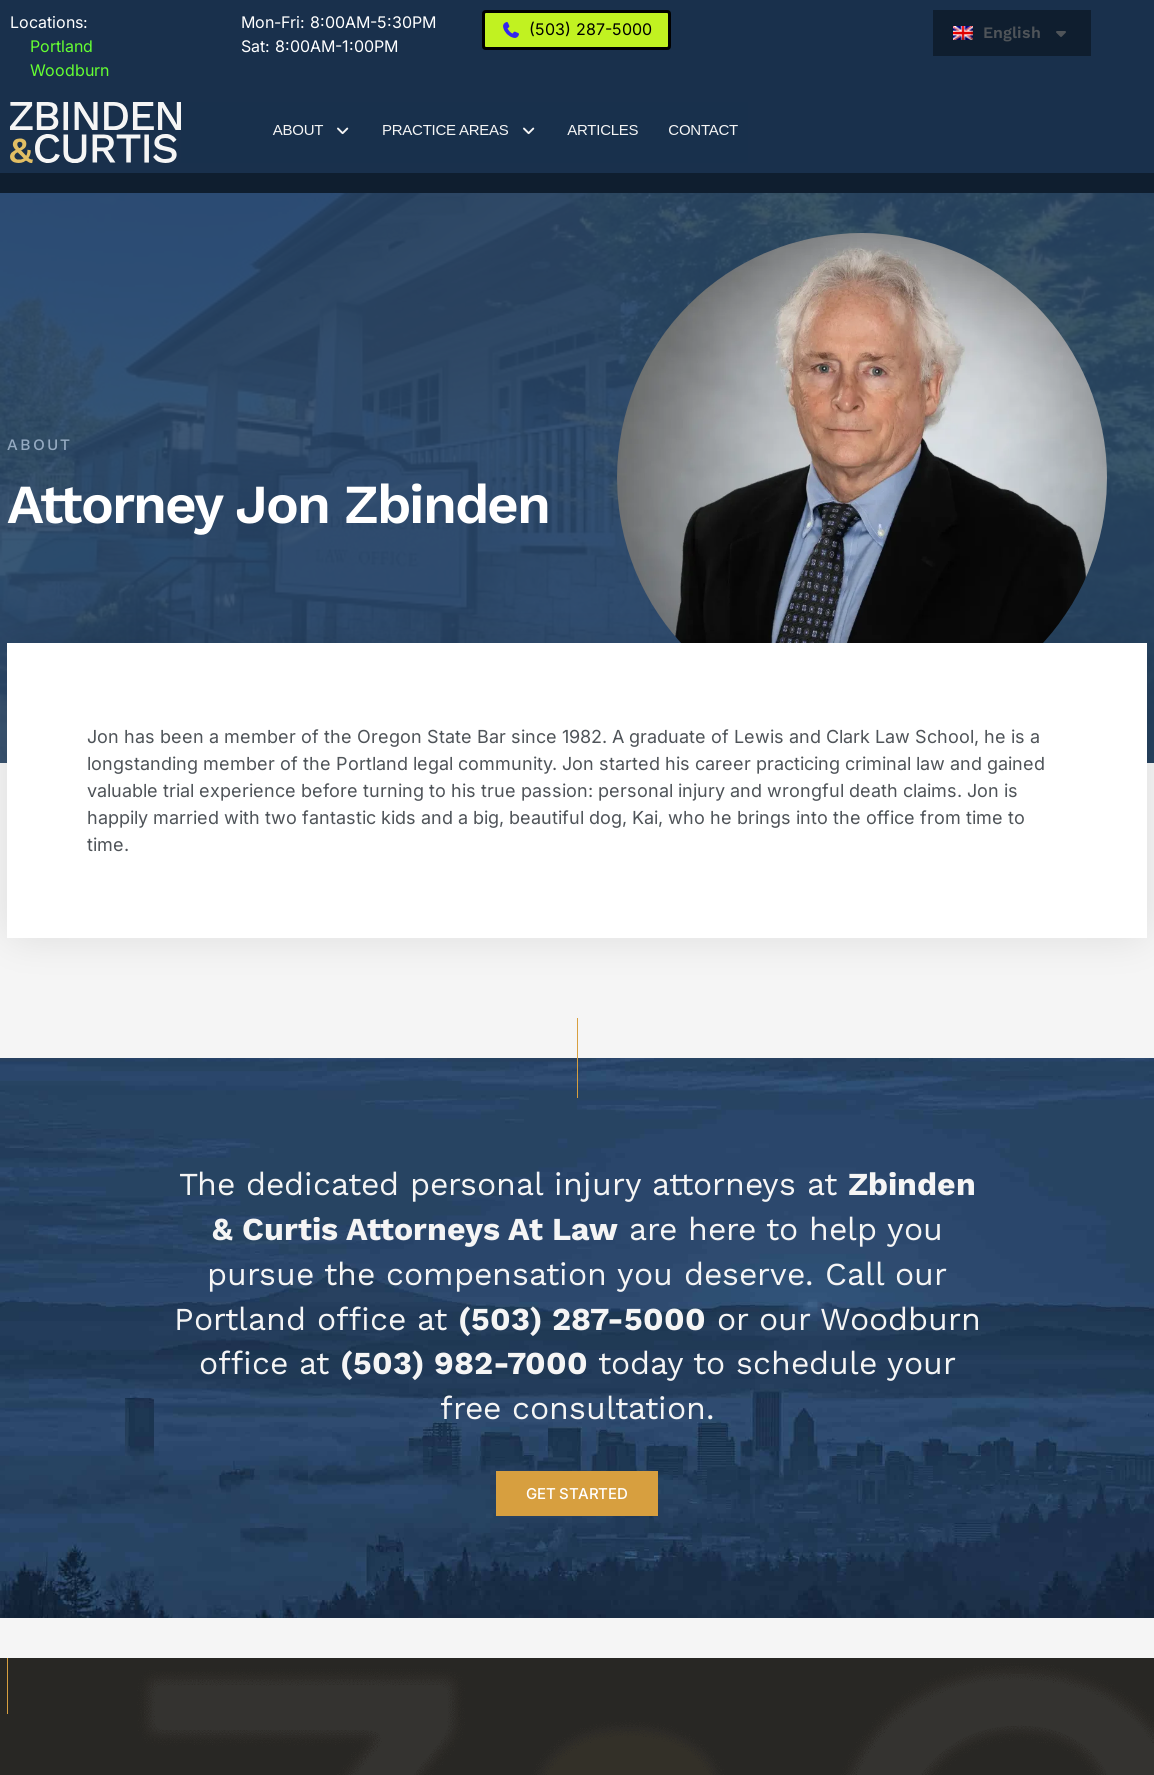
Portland (51, 46)
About (312, 130)
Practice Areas (459, 130)
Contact (703, 129)
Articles (602, 129)
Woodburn (59, 70)
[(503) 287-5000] (576, 30)
